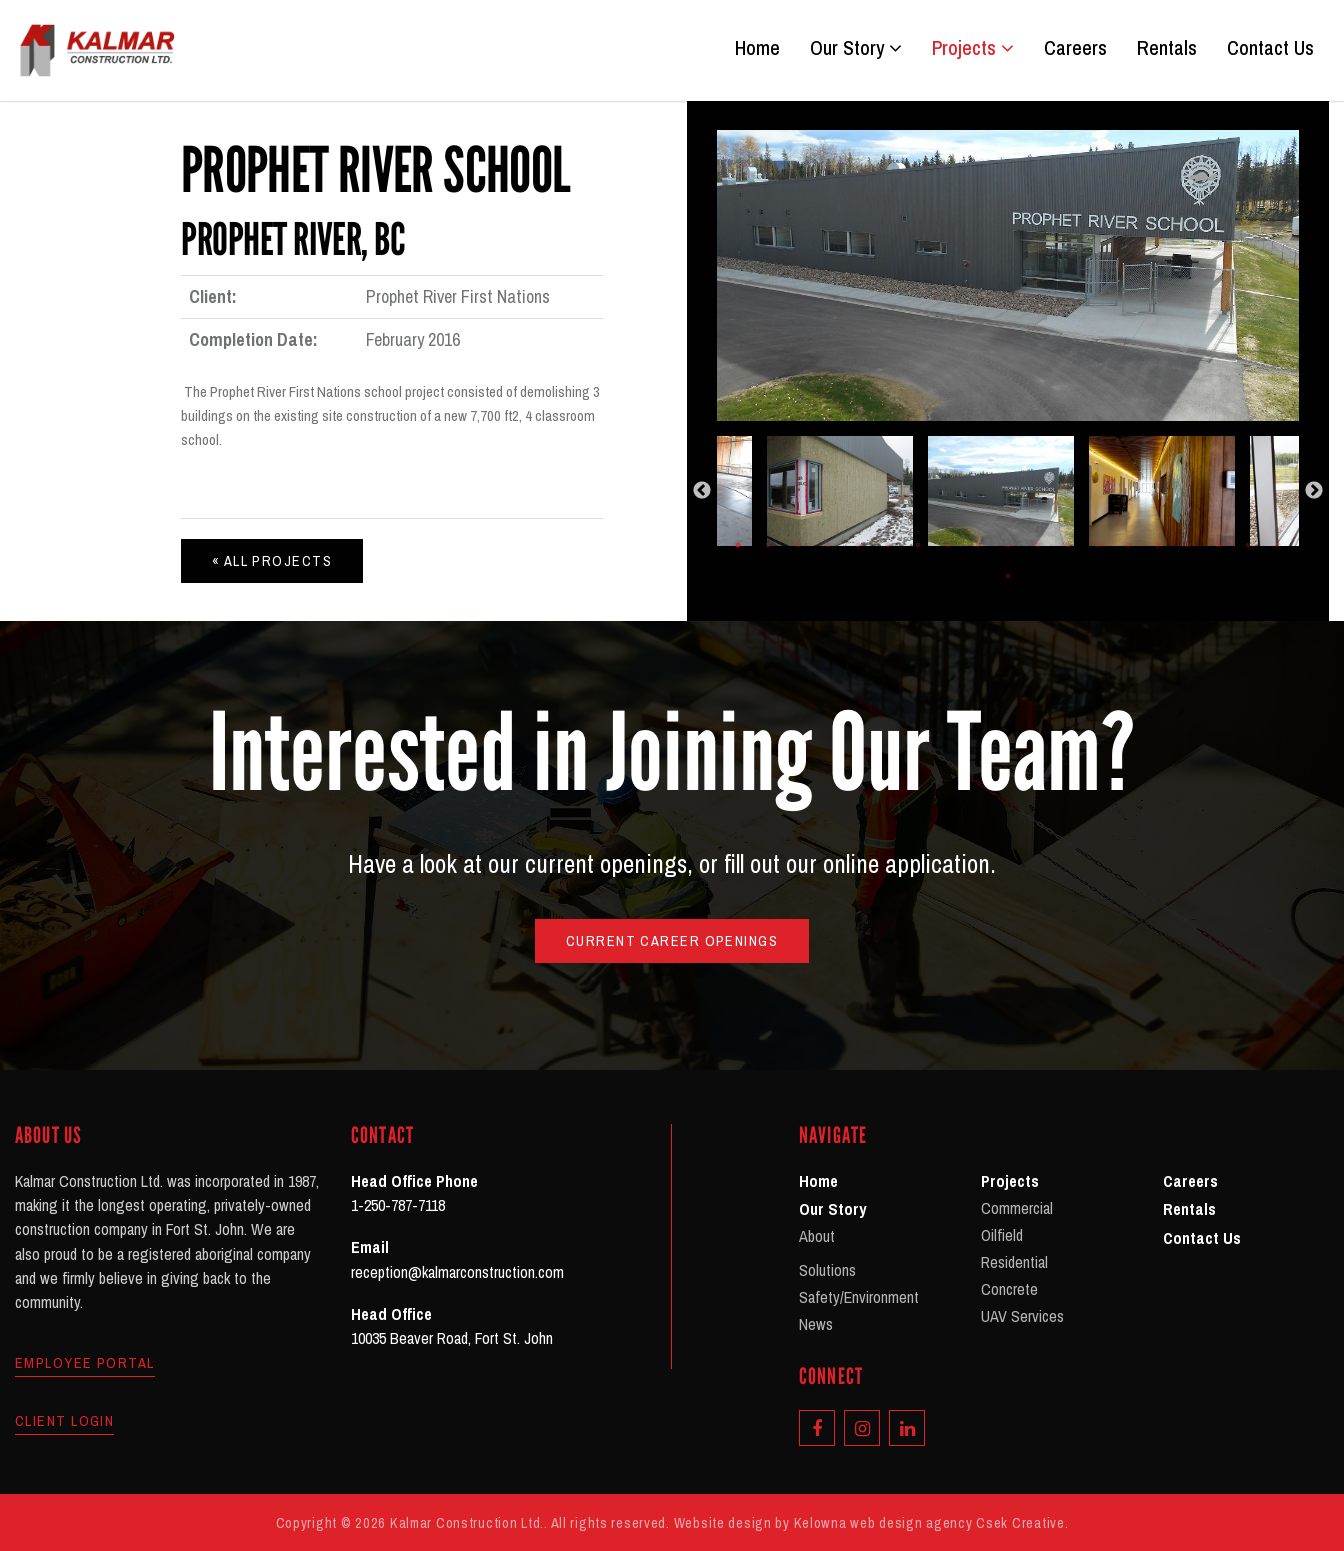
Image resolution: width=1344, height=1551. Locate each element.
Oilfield (1002, 1235)
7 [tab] (918, 545)
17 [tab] (1218, 545)
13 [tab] (1098, 545)
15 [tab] (1158, 545)
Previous (702, 491)
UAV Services (1022, 1316)
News (816, 1324)
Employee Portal (85, 1363)
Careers (1075, 48)
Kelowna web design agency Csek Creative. (931, 1522)
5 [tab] (858, 545)
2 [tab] (768, 545)
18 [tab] (1248, 545)
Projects (973, 48)
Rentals (1167, 48)
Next (1314, 491)
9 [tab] (978, 545)
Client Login (64, 1421)
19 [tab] (1278, 545)
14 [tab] (1128, 545)
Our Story (856, 48)
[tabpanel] (1008, 491)
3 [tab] (798, 545)
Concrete (1009, 1289)
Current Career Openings (672, 940)
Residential (1014, 1262)
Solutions (827, 1270)
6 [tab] (888, 545)
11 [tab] (1038, 545)
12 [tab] (1068, 545)
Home (757, 48)
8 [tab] (948, 545)
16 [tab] (1188, 545)
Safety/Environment (859, 1297)
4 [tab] (828, 545)
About (817, 1236)
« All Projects (272, 560)
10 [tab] (1008, 545)
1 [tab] (738, 545)
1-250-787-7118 (398, 1205)
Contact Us (1270, 48)
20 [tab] (1008, 576)
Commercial (1017, 1208)
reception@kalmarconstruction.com (457, 1272)
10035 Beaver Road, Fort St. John (452, 1338)
